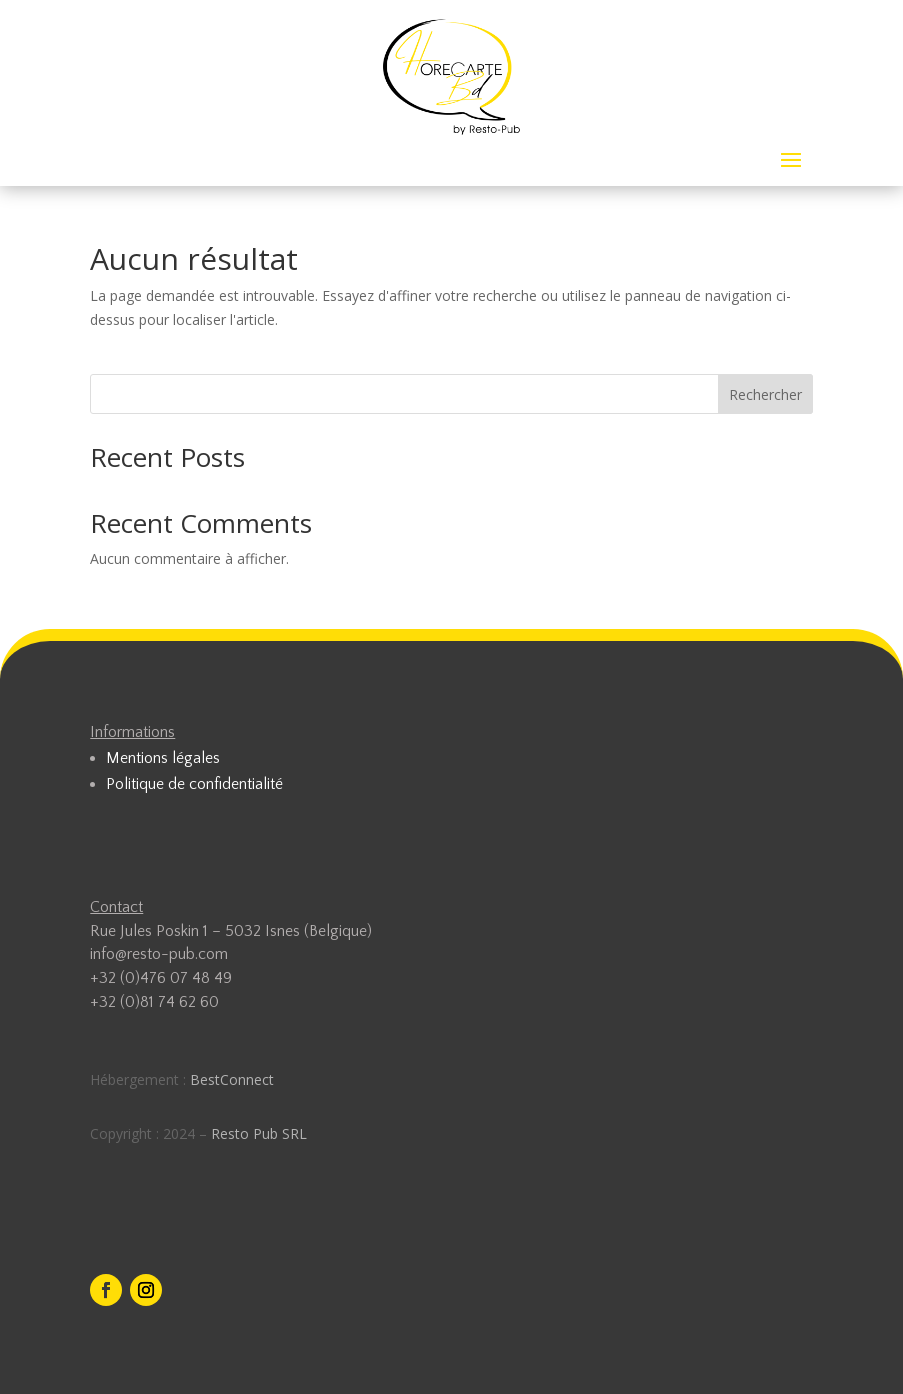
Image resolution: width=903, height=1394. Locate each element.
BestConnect (232, 1079)
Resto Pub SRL (259, 1133)
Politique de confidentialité (194, 784)
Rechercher (765, 394)
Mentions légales (163, 758)
